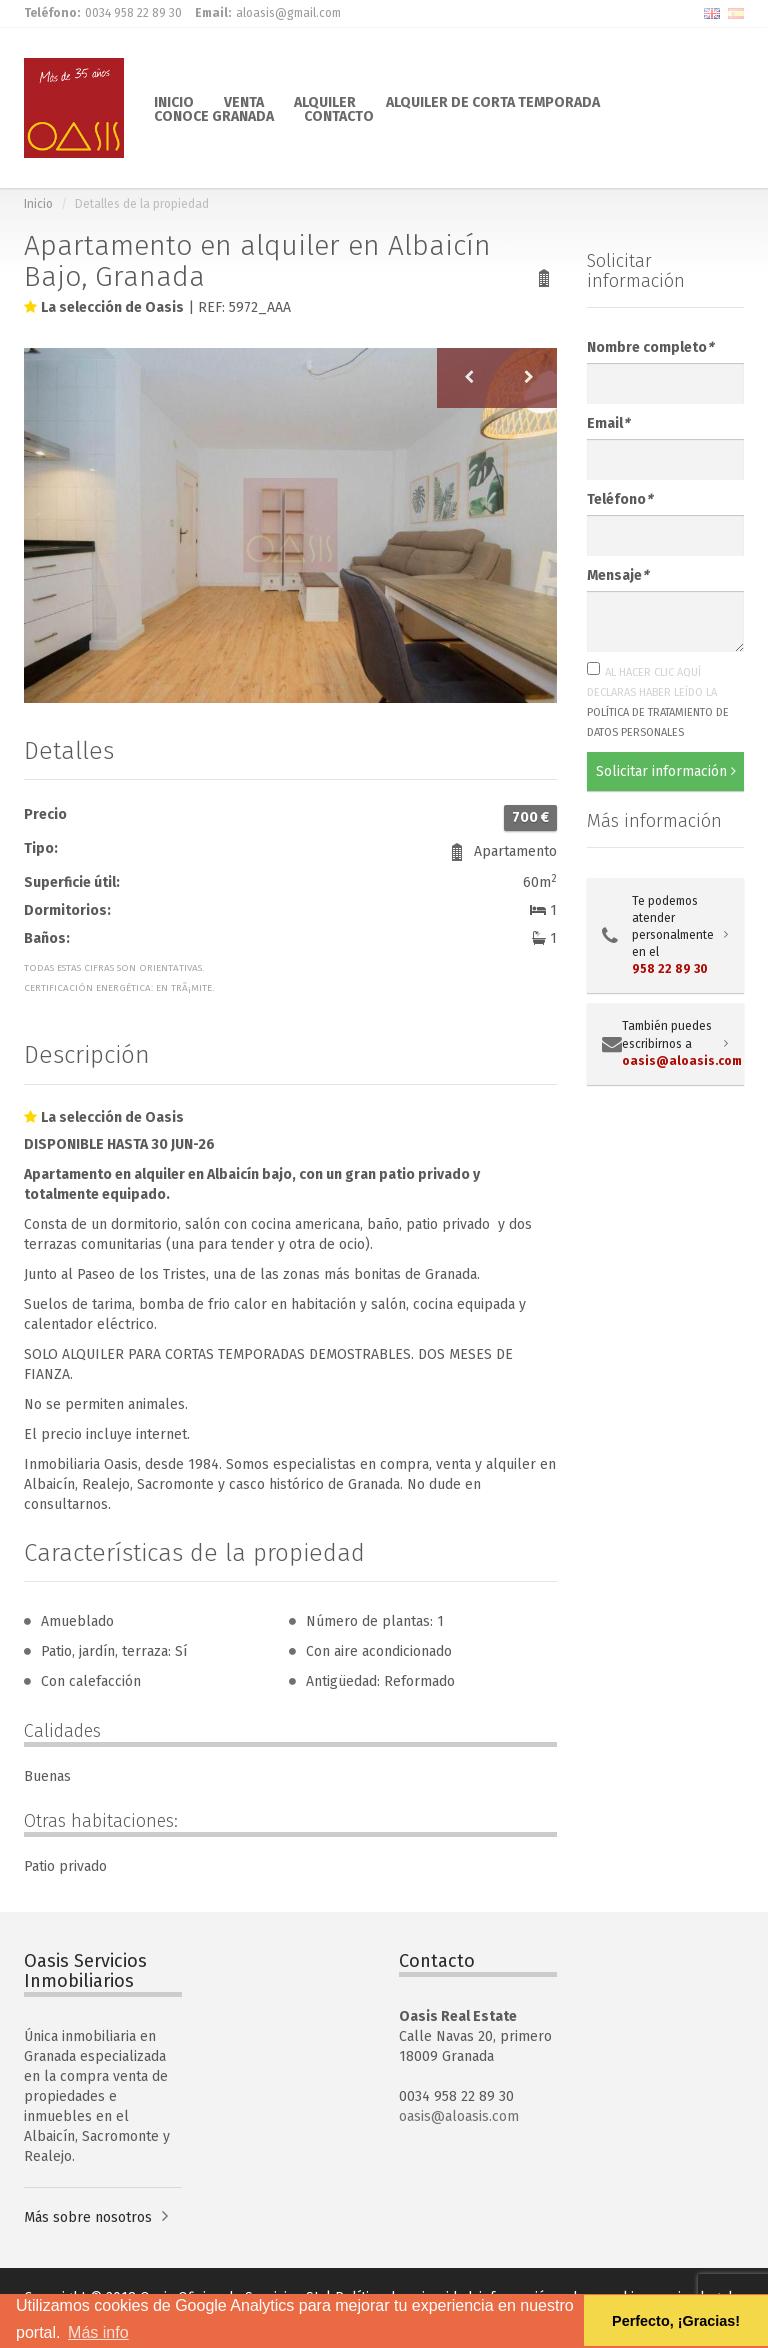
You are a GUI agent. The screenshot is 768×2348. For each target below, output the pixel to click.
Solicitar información (666, 771)
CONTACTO (339, 115)
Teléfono (619, 499)
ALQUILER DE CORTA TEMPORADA (493, 101)
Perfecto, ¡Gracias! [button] (676, 2321)
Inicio (38, 204)
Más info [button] (98, 2332)
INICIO (174, 101)
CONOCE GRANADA (214, 115)
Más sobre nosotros (88, 2217)
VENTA (244, 101)
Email (608, 423)
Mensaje (617, 575)
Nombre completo (650, 347)
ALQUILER (325, 101)
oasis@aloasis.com (459, 2116)
